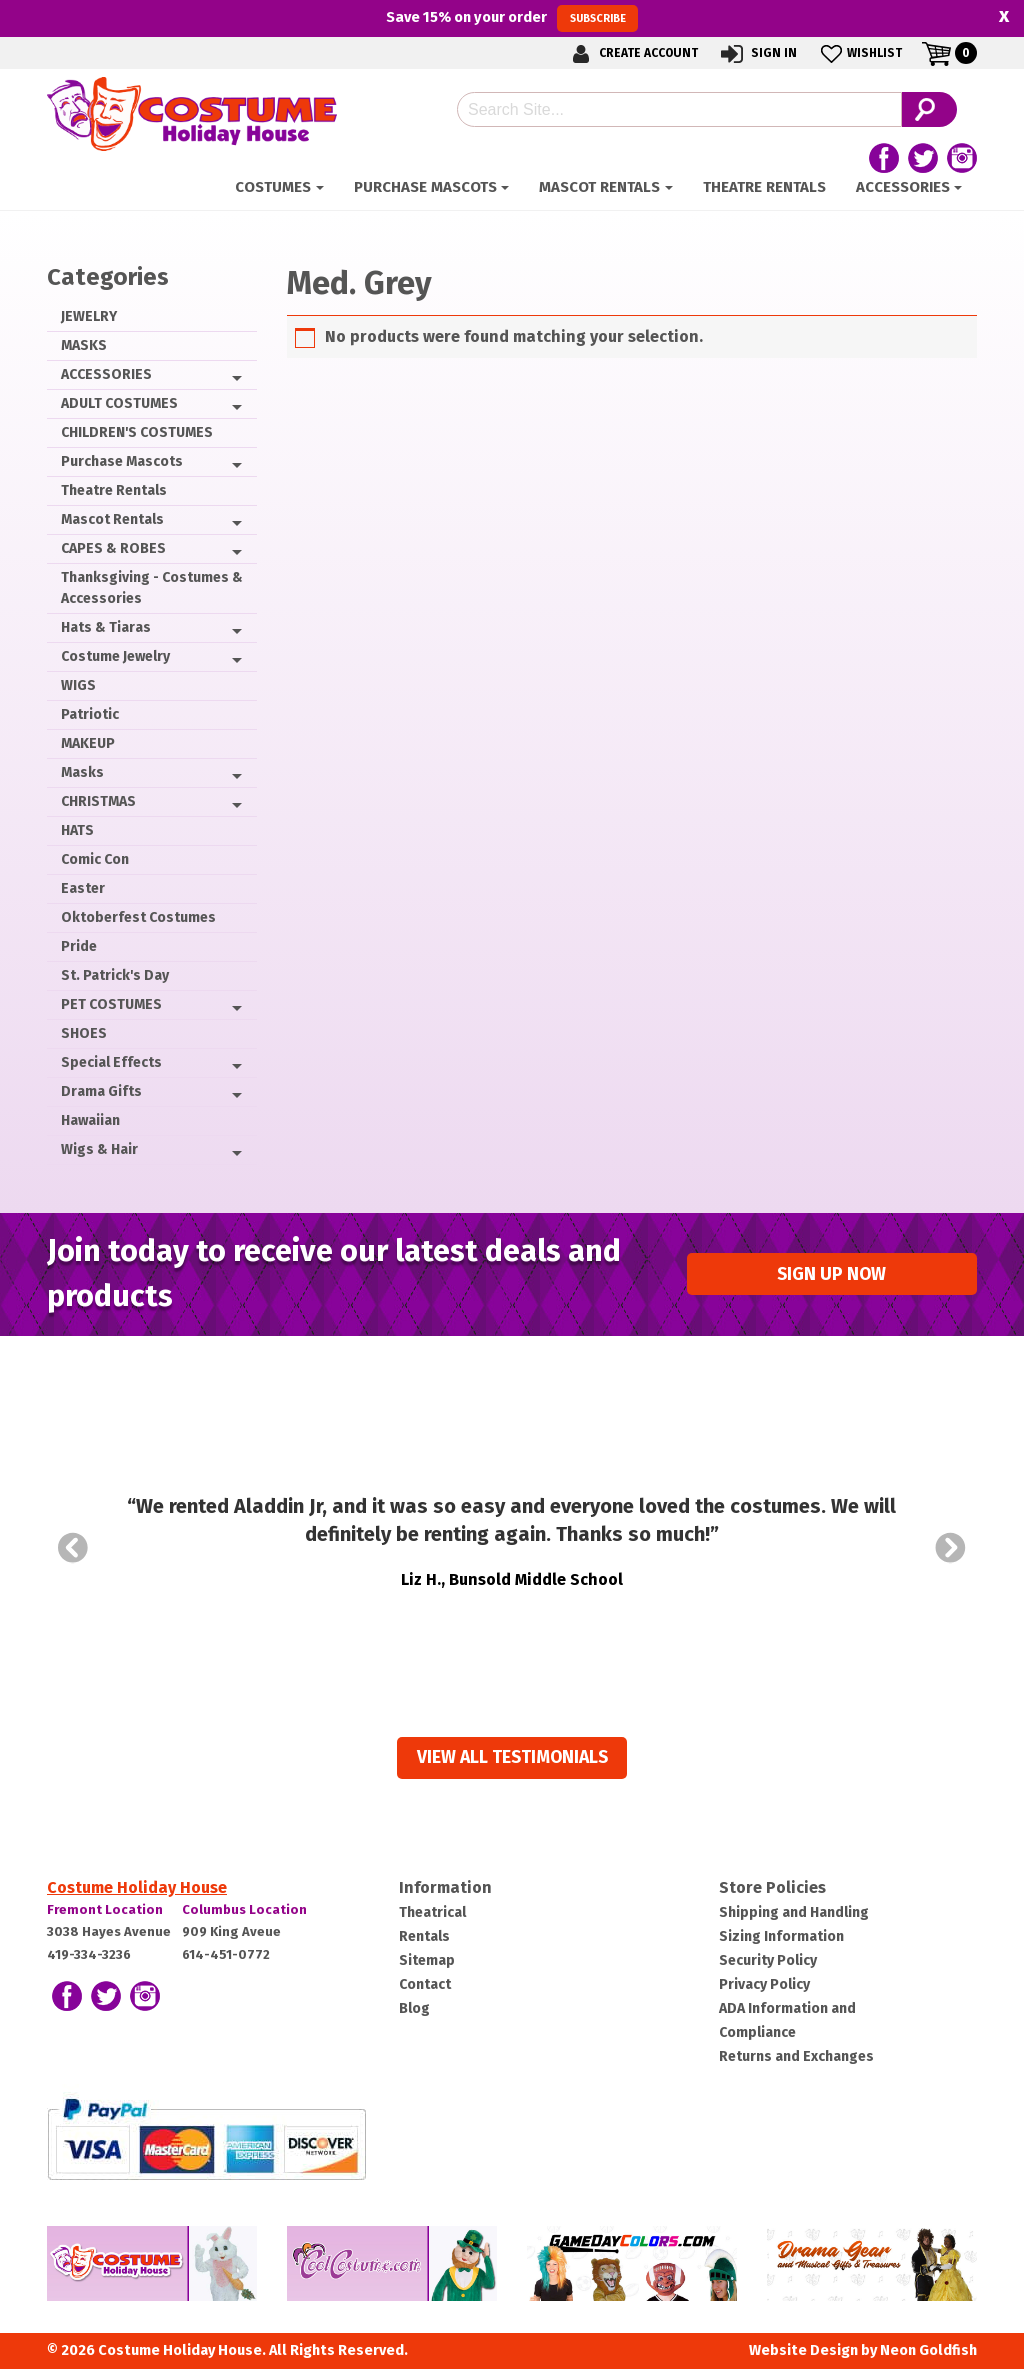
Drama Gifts (101, 1091)
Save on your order (511, 18)
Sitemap (427, 1960)
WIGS (78, 685)
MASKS (84, 345)
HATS (77, 830)
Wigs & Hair (99, 1149)
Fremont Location (105, 1909)
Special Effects (111, 1062)
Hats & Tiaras (106, 627)
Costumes (273, 187)
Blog (414, 2008)
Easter (83, 888)
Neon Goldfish (928, 2350)
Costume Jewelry (115, 656)
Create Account (632, 53)
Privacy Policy (764, 1984)
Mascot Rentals (599, 187)
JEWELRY (89, 316)
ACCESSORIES (903, 187)
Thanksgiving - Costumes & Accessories (152, 588)
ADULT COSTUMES (119, 403)
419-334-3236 (89, 1954)
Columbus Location (244, 1909)
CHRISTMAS (98, 801)
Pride (79, 946)
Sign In (757, 53)
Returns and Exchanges (796, 2056)
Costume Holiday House (137, 1887)
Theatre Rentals (764, 187)
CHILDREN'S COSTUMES (137, 432)
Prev (73, 1548)
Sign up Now (831, 1274)
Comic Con (95, 859)
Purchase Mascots (425, 187)
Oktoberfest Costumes (138, 917)
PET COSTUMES (111, 1004)
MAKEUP (88, 743)
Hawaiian (90, 1120)
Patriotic (90, 714)
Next (951, 1548)
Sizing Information (781, 1936)
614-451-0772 (226, 1954)
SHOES (84, 1033)
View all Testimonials (512, 1757)
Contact (425, 1984)
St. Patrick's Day (115, 975)
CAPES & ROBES (113, 548)
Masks (82, 772)
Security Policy (768, 1960)
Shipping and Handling (794, 1912)
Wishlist (859, 53)
